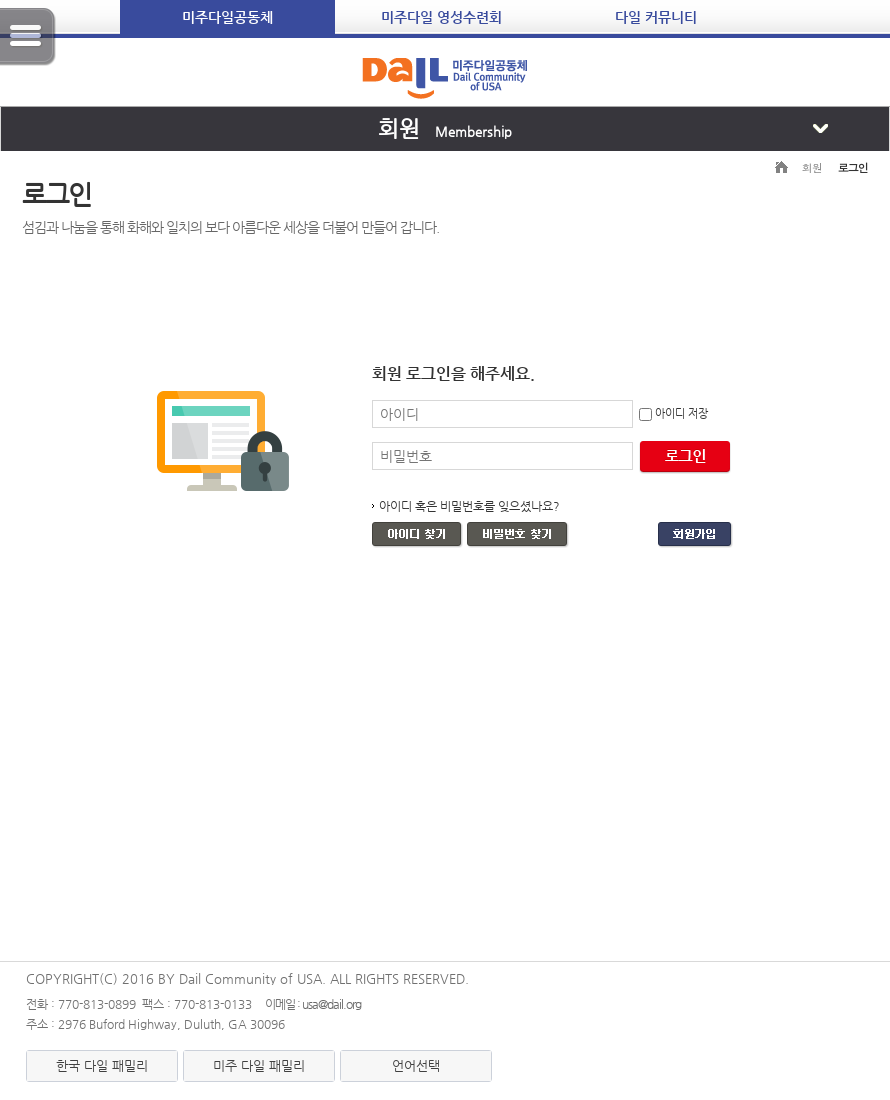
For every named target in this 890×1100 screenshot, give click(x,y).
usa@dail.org (331, 1004)
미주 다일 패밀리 (259, 1065)
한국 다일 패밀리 (102, 1065)
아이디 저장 (681, 413)
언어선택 (416, 1065)
